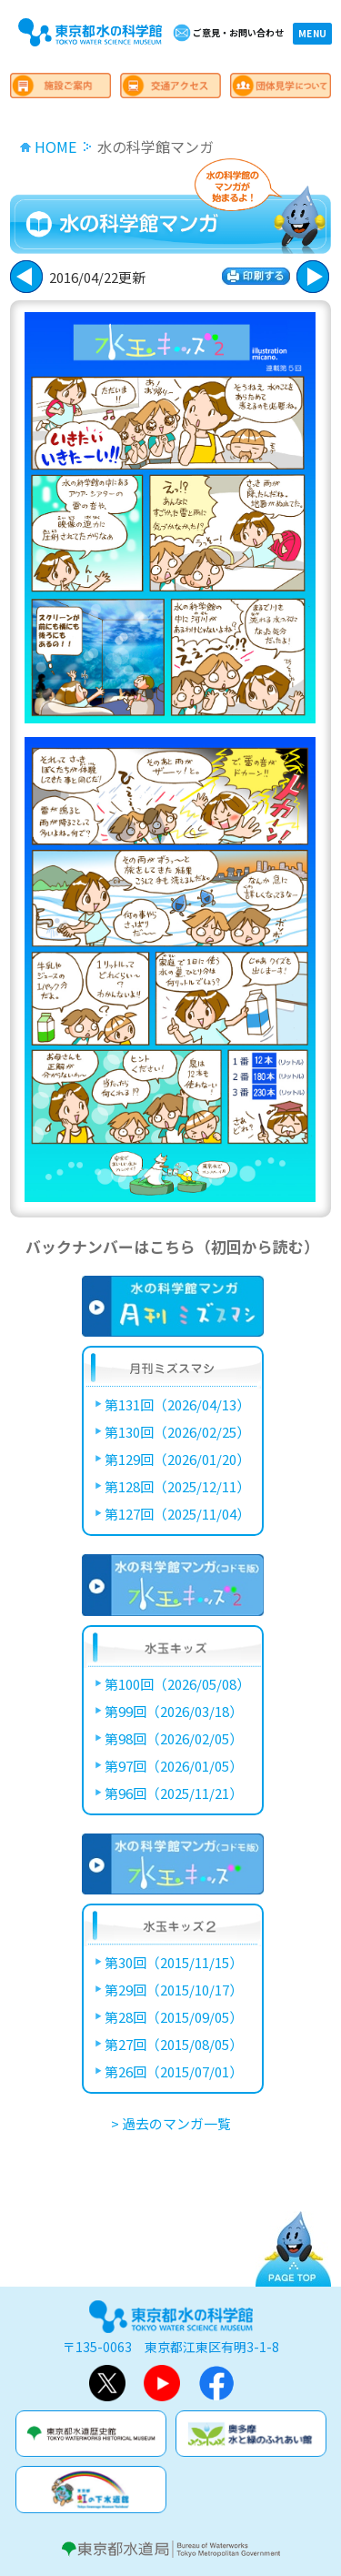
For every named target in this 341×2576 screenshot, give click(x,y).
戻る (312, 276)
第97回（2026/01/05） (174, 1765)
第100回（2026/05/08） (177, 1683)
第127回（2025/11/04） (177, 1513)
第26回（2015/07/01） (174, 2071)
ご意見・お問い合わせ (238, 32)
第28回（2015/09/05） (174, 2016)
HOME (55, 146)
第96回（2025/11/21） (174, 1793)
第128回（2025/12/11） (177, 1486)
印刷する (256, 276)
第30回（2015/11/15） (174, 1962)
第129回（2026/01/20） (177, 1459)
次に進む (26, 276)
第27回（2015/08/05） (174, 2044)
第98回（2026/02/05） (174, 1738)
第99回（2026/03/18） (174, 1711)
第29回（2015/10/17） (174, 1989)
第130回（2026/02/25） (177, 1431)
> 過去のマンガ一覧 (171, 2123)
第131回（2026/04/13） (177, 1404)
